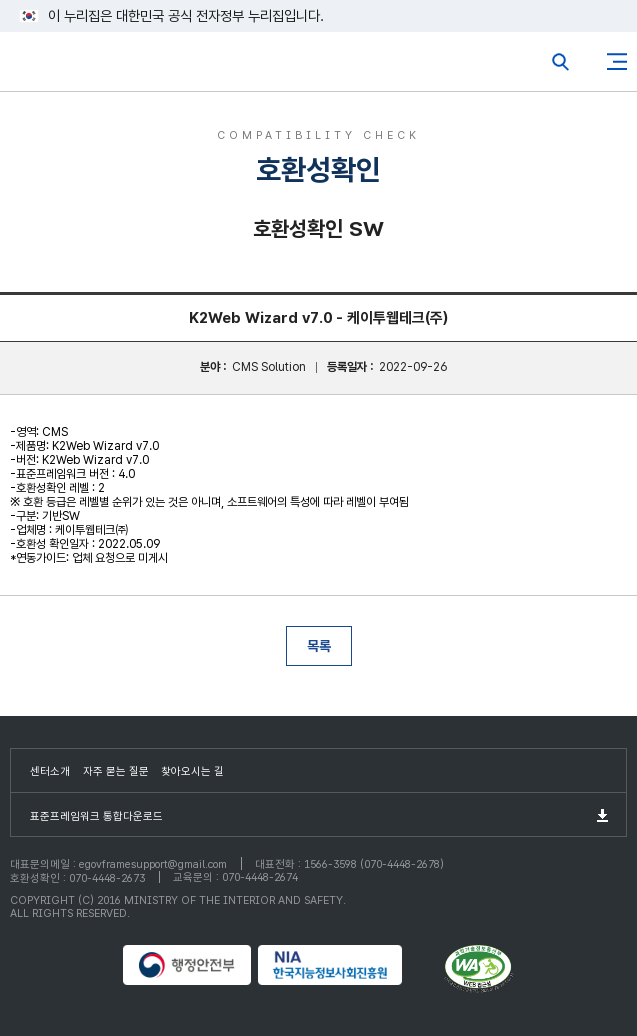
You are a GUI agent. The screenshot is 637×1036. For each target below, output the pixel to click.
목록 (319, 646)
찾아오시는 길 (192, 771)
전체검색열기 (561, 62)
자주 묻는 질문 (116, 771)
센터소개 (50, 771)
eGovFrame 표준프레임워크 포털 (52, 66)
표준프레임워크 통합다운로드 (96, 816)
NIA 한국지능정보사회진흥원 (348, 965)
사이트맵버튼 (617, 62)
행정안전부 (188, 965)
